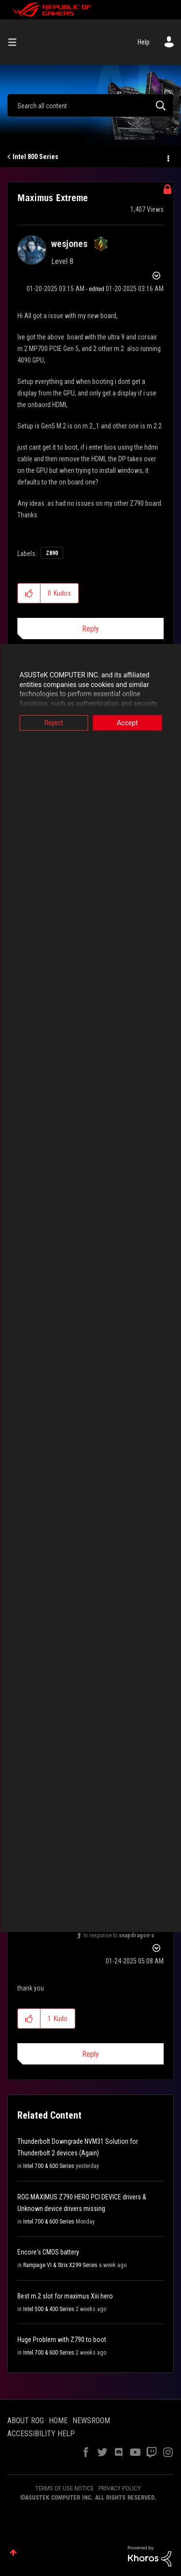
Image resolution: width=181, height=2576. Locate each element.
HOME (58, 2420)
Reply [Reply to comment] (90, 2054)
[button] (29, 593)
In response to (119, 1935)
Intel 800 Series (35, 157)
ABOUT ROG (25, 2420)
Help (144, 42)
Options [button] (167, 157)
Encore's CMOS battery (48, 2252)
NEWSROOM (91, 2420)
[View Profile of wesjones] (69, 243)
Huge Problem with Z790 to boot (61, 2339)
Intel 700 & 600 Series (48, 2166)
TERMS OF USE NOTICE (64, 2488)
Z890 (52, 553)
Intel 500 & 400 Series (48, 2309)
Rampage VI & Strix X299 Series (60, 2265)
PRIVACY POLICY (119, 2488)
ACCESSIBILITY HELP (41, 2433)
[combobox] (90, 105)
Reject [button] (53, 723)
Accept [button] (127, 723)
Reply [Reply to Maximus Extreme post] (90, 628)
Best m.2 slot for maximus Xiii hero (65, 2296)
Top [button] (13, 2552)
